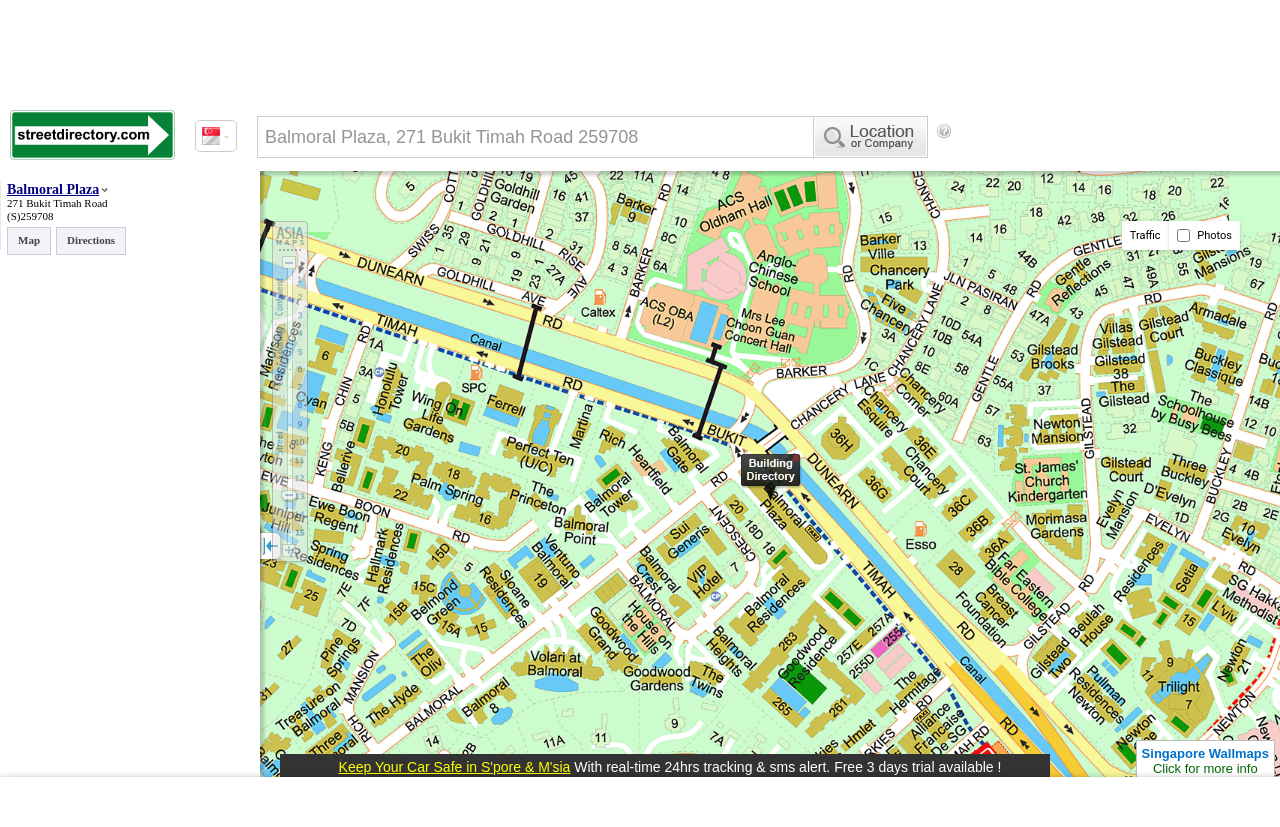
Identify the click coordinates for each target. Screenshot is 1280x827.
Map (29, 240)
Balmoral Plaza (53, 189)
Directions (91, 240)
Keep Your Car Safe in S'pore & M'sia (455, 767)
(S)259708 (30, 216)
